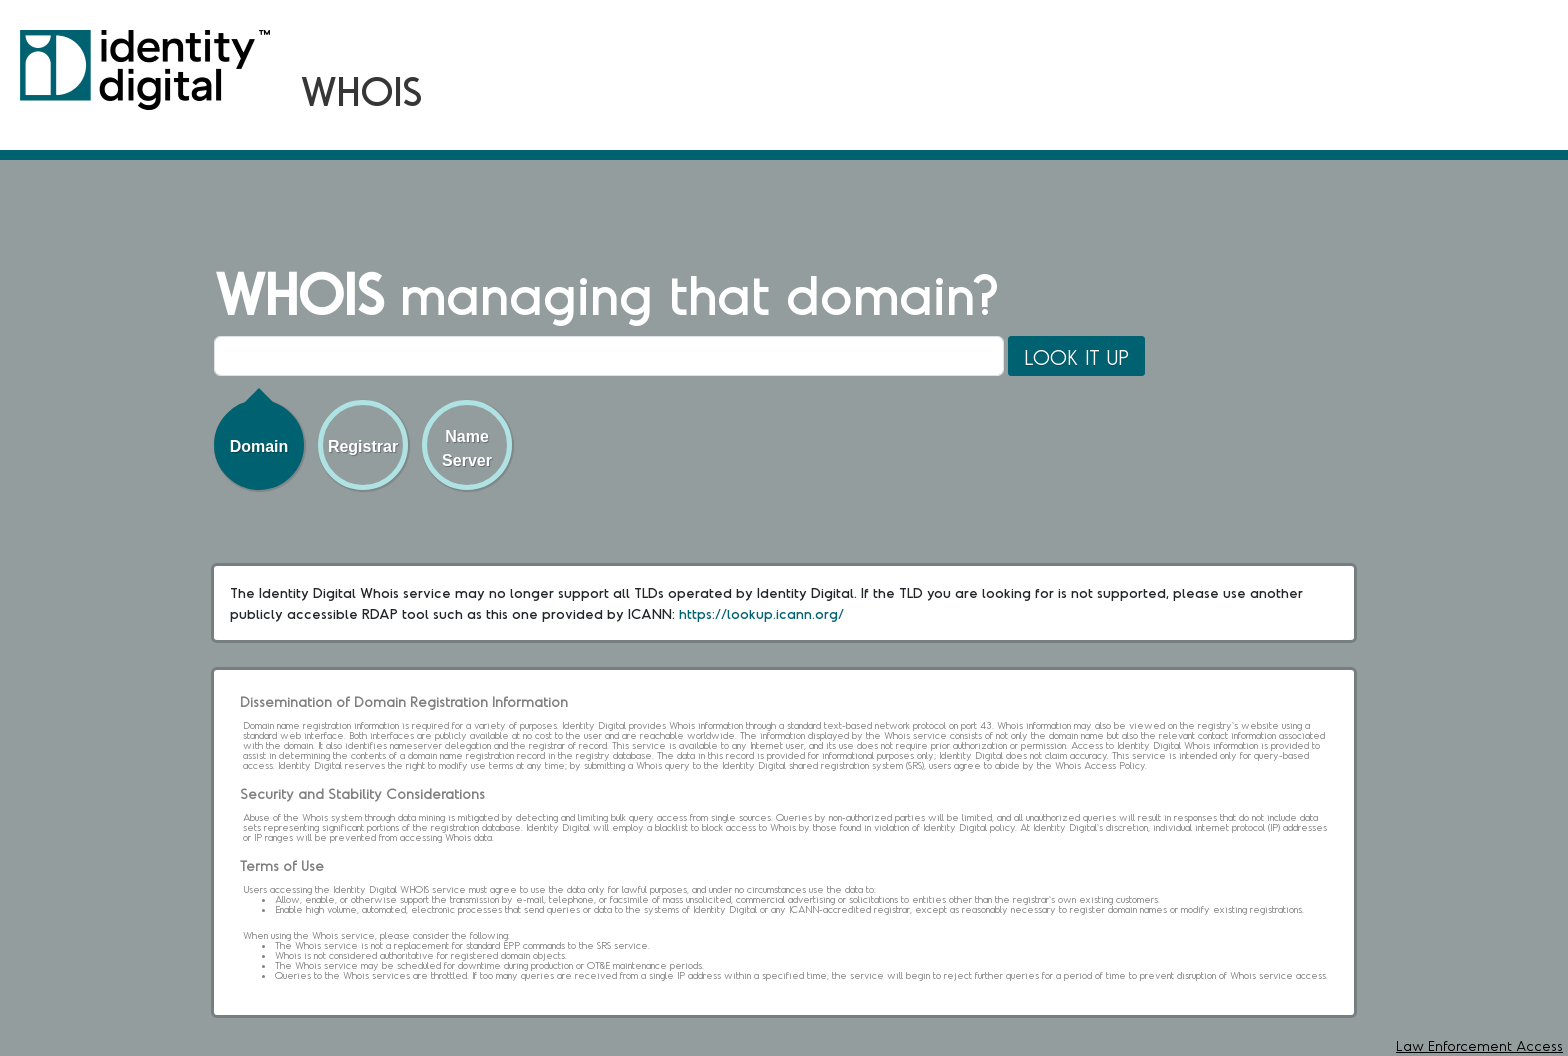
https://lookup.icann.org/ (761, 613)
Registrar (363, 446)
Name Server (467, 448)
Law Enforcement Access (1479, 1045)
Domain (259, 446)
